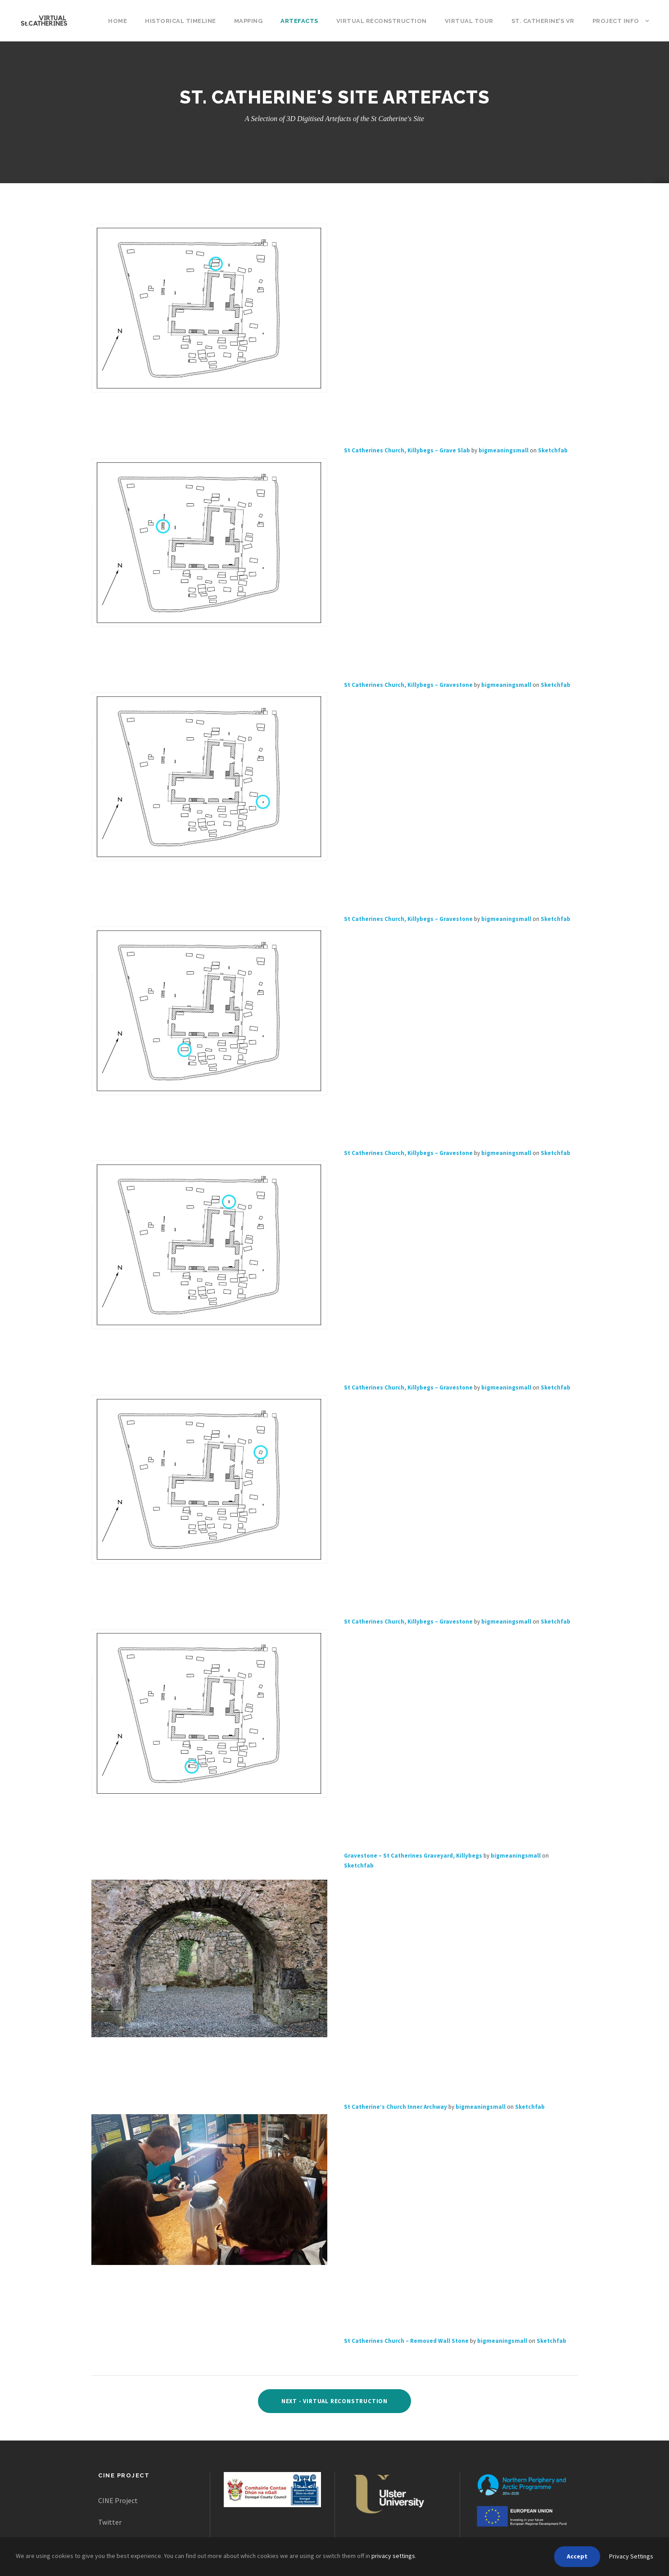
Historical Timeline (180, 21)
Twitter (110, 2521)
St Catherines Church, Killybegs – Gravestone (408, 685)
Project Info (615, 21)
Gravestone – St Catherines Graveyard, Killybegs (413, 1856)
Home (117, 21)
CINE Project (118, 2500)
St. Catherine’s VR (542, 21)
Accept (577, 2556)
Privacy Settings (631, 2556)
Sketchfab (553, 451)
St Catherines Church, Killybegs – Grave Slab (407, 451)
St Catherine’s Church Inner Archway (395, 2107)
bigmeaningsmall (504, 451)
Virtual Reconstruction (381, 21)
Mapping (248, 21)
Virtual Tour (469, 21)
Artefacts (299, 21)
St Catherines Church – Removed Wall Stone (406, 2341)
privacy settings (393, 2556)
